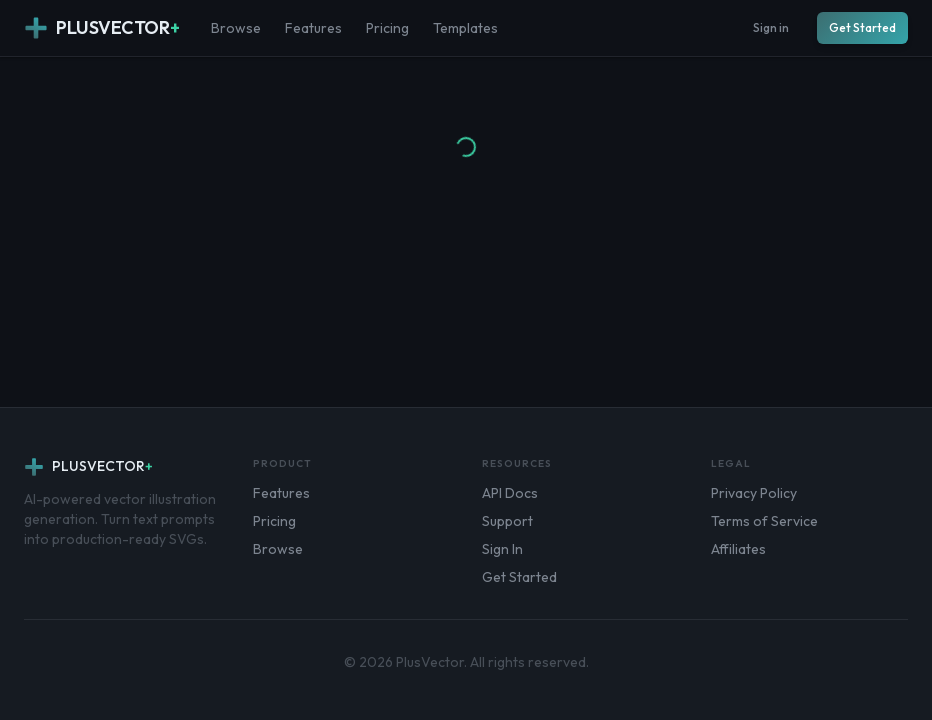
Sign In (502, 549)
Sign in (771, 27)
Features (313, 28)
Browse (236, 28)
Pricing (387, 28)
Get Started (862, 27)
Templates (465, 28)
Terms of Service (764, 521)
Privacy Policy (754, 493)
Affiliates (738, 549)
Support (507, 521)
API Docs (510, 493)
